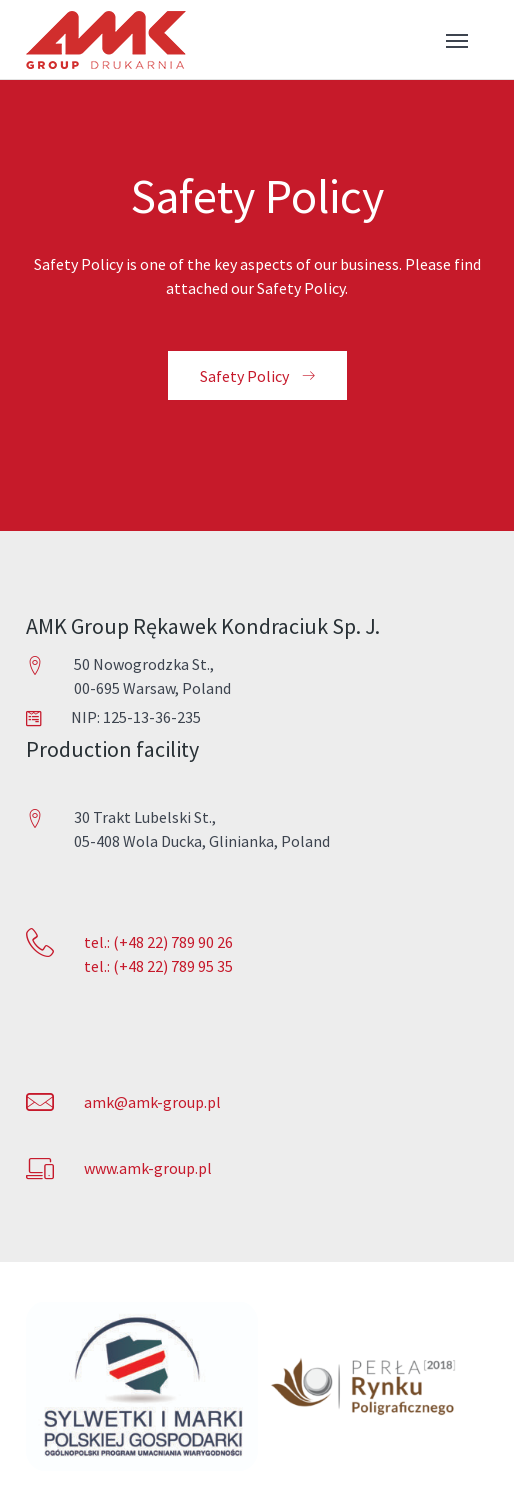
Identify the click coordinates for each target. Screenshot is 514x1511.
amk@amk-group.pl (152, 1102)
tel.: (97, 942)
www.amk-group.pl (148, 1168)
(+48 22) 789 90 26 (171, 942)
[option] (142, 1386)
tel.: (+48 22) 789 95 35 (158, 966)
